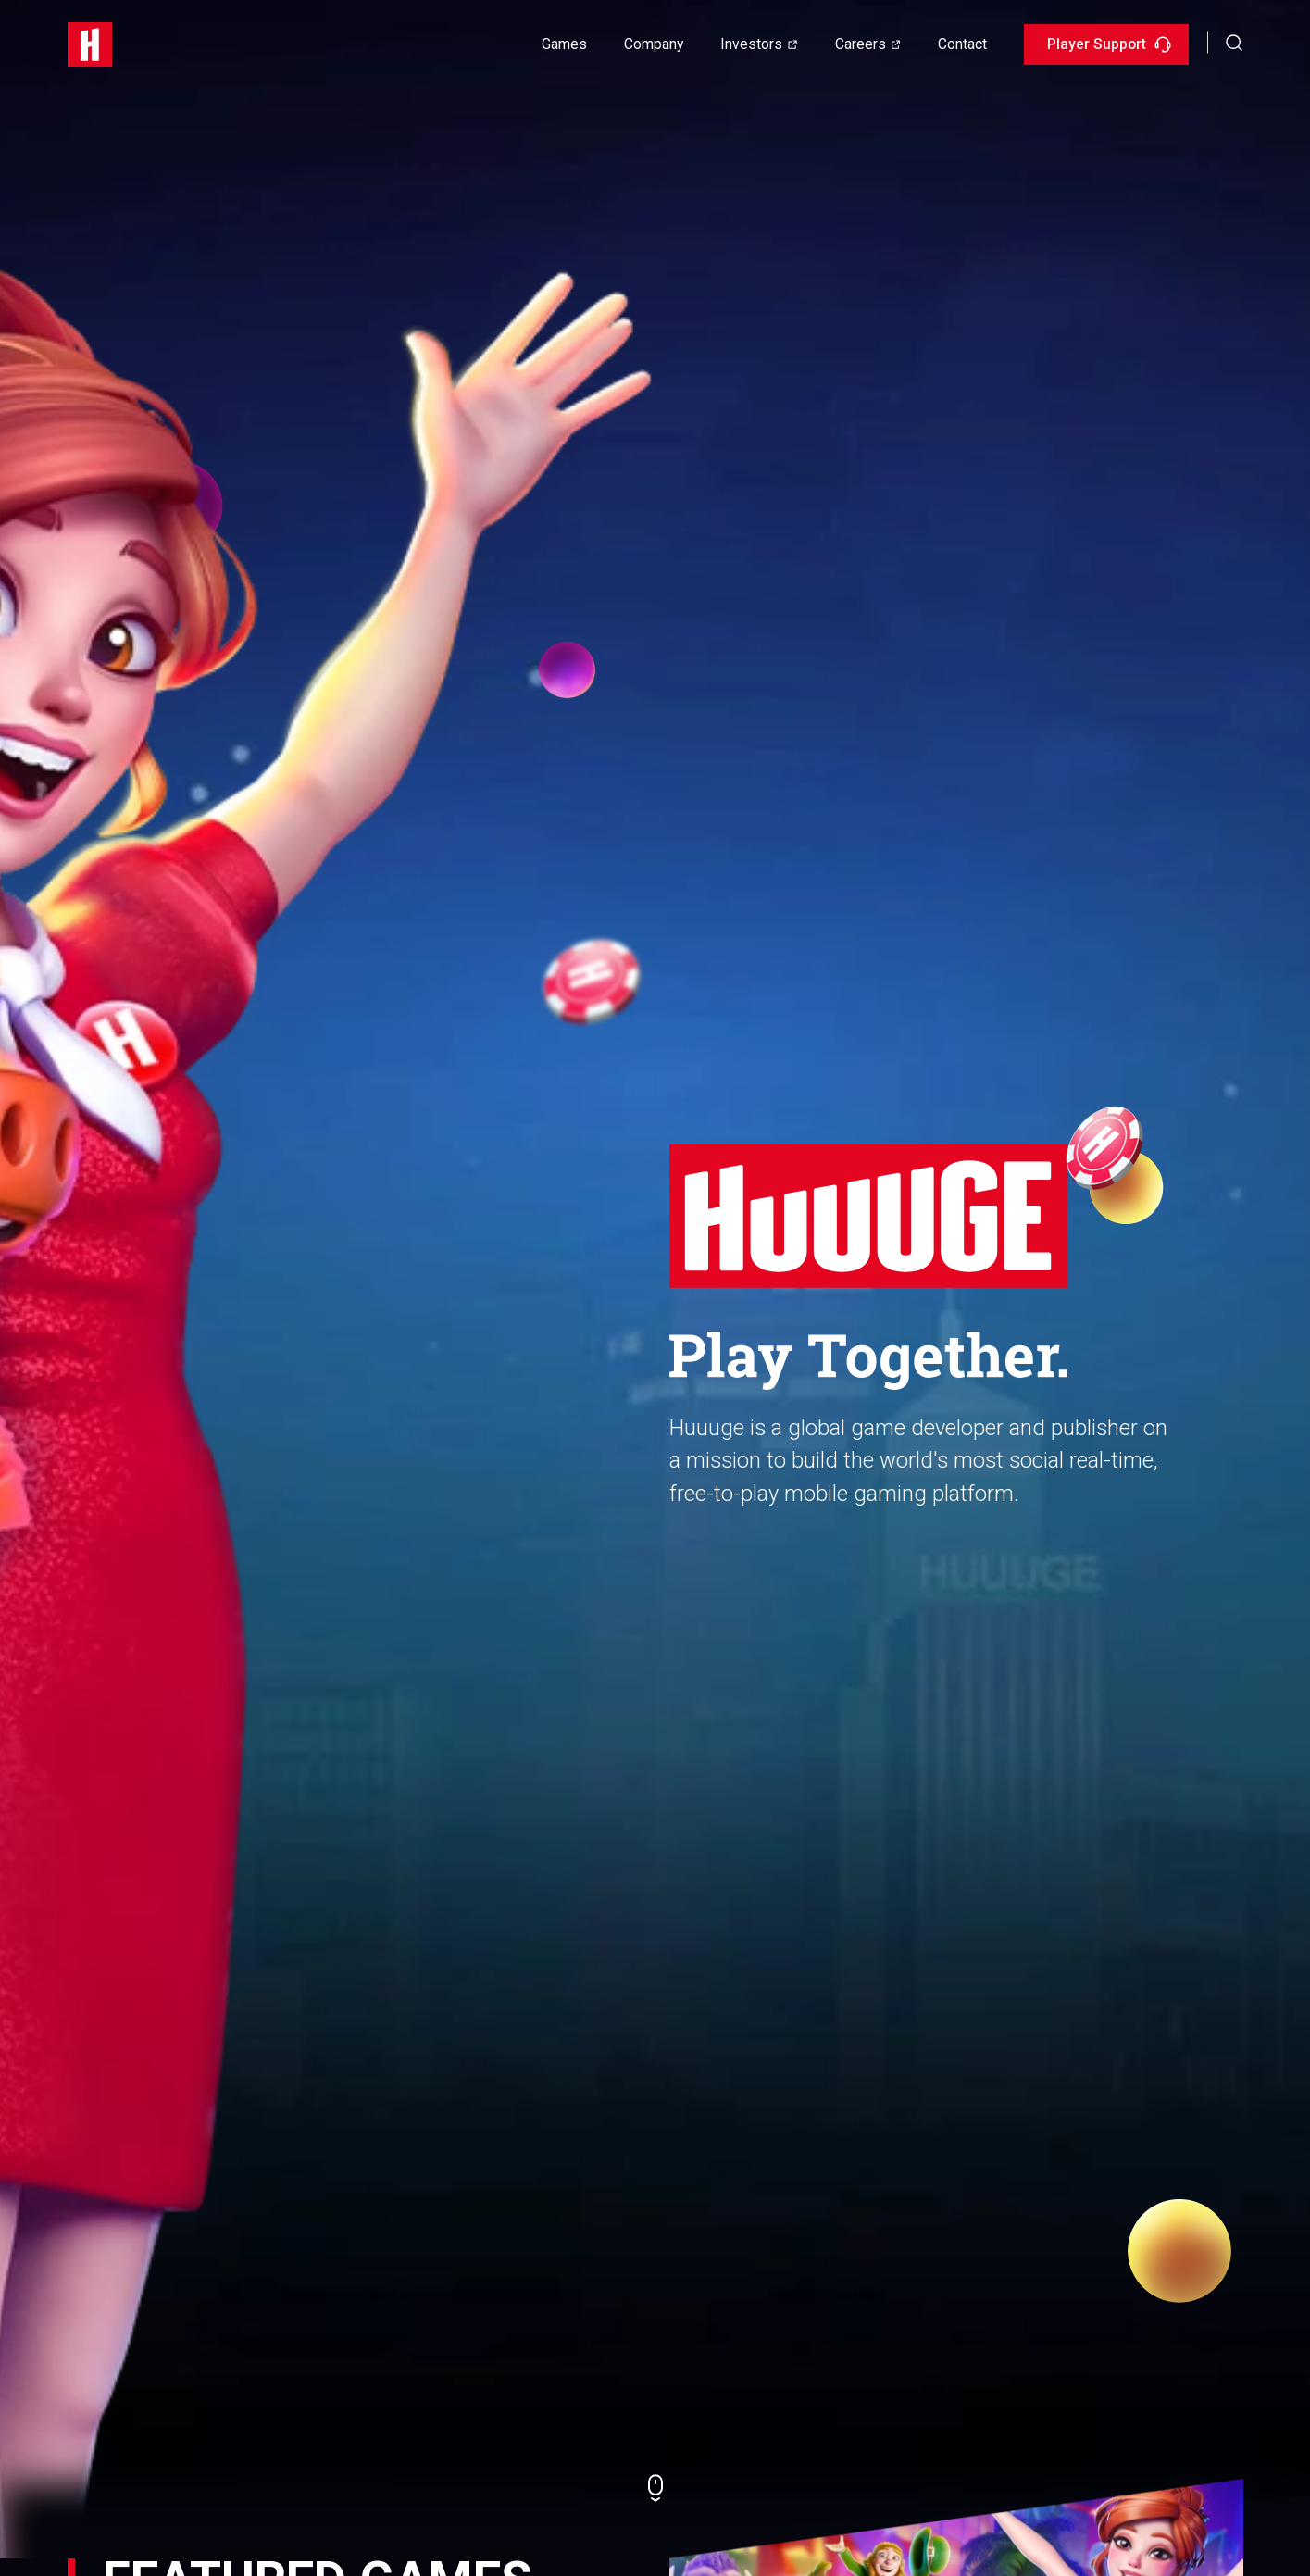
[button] (1234, 42)
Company (653, 44)
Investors (751, 44)
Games (564, 44)
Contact (962, 44)
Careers (860, 44)
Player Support (1109, 44)
